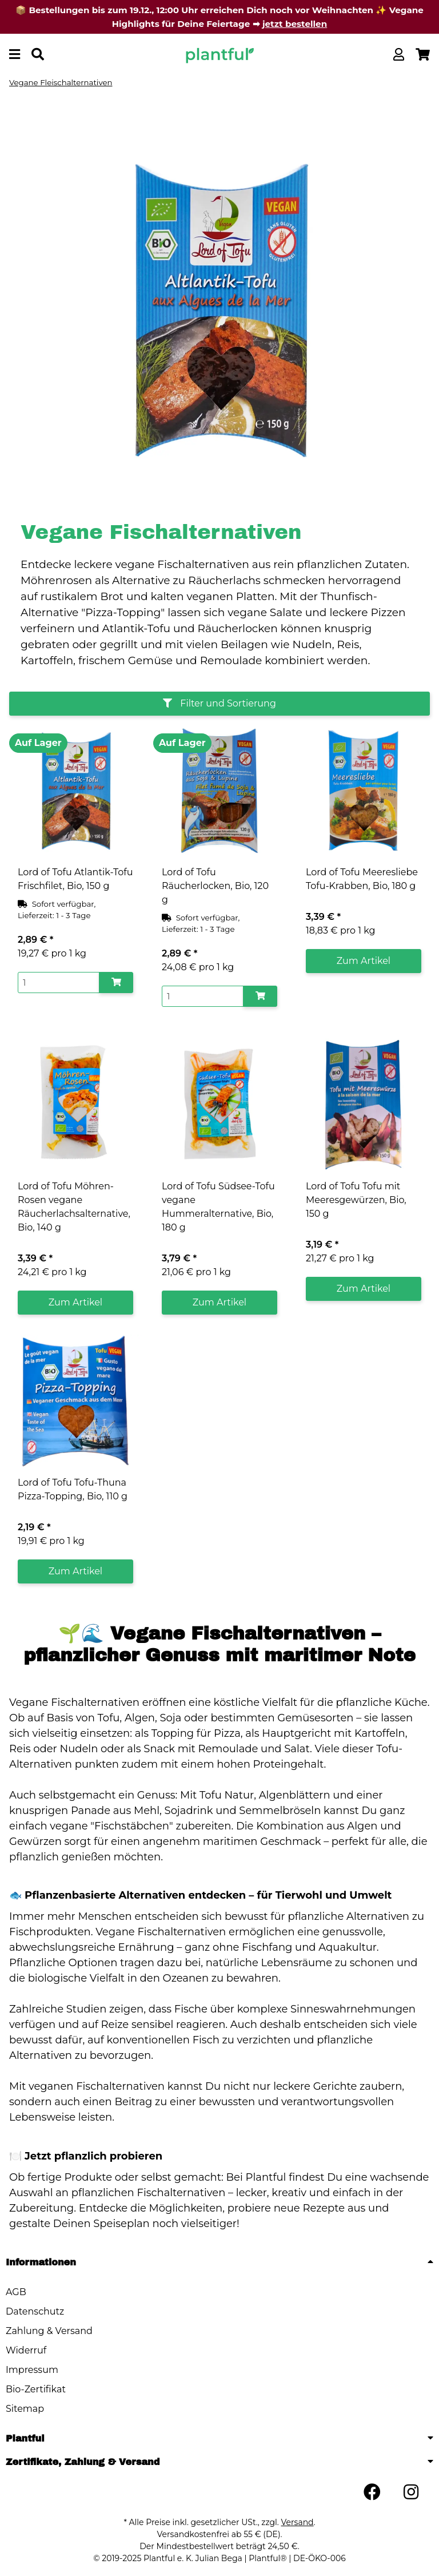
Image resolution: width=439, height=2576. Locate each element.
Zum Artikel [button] (363, 960)
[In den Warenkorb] (116, 982)
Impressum (32, 2369)
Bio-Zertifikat (36, 2389)
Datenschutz (35, 2311)
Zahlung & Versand (49, 2330)
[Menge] (58, 982)
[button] (398, 54)
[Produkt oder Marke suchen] (37, 54)
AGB (16, 2292)
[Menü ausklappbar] (14, 54)
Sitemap (25, 2408)
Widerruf (26, 2350)
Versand (297, 2522)
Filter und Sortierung (219, 703)
